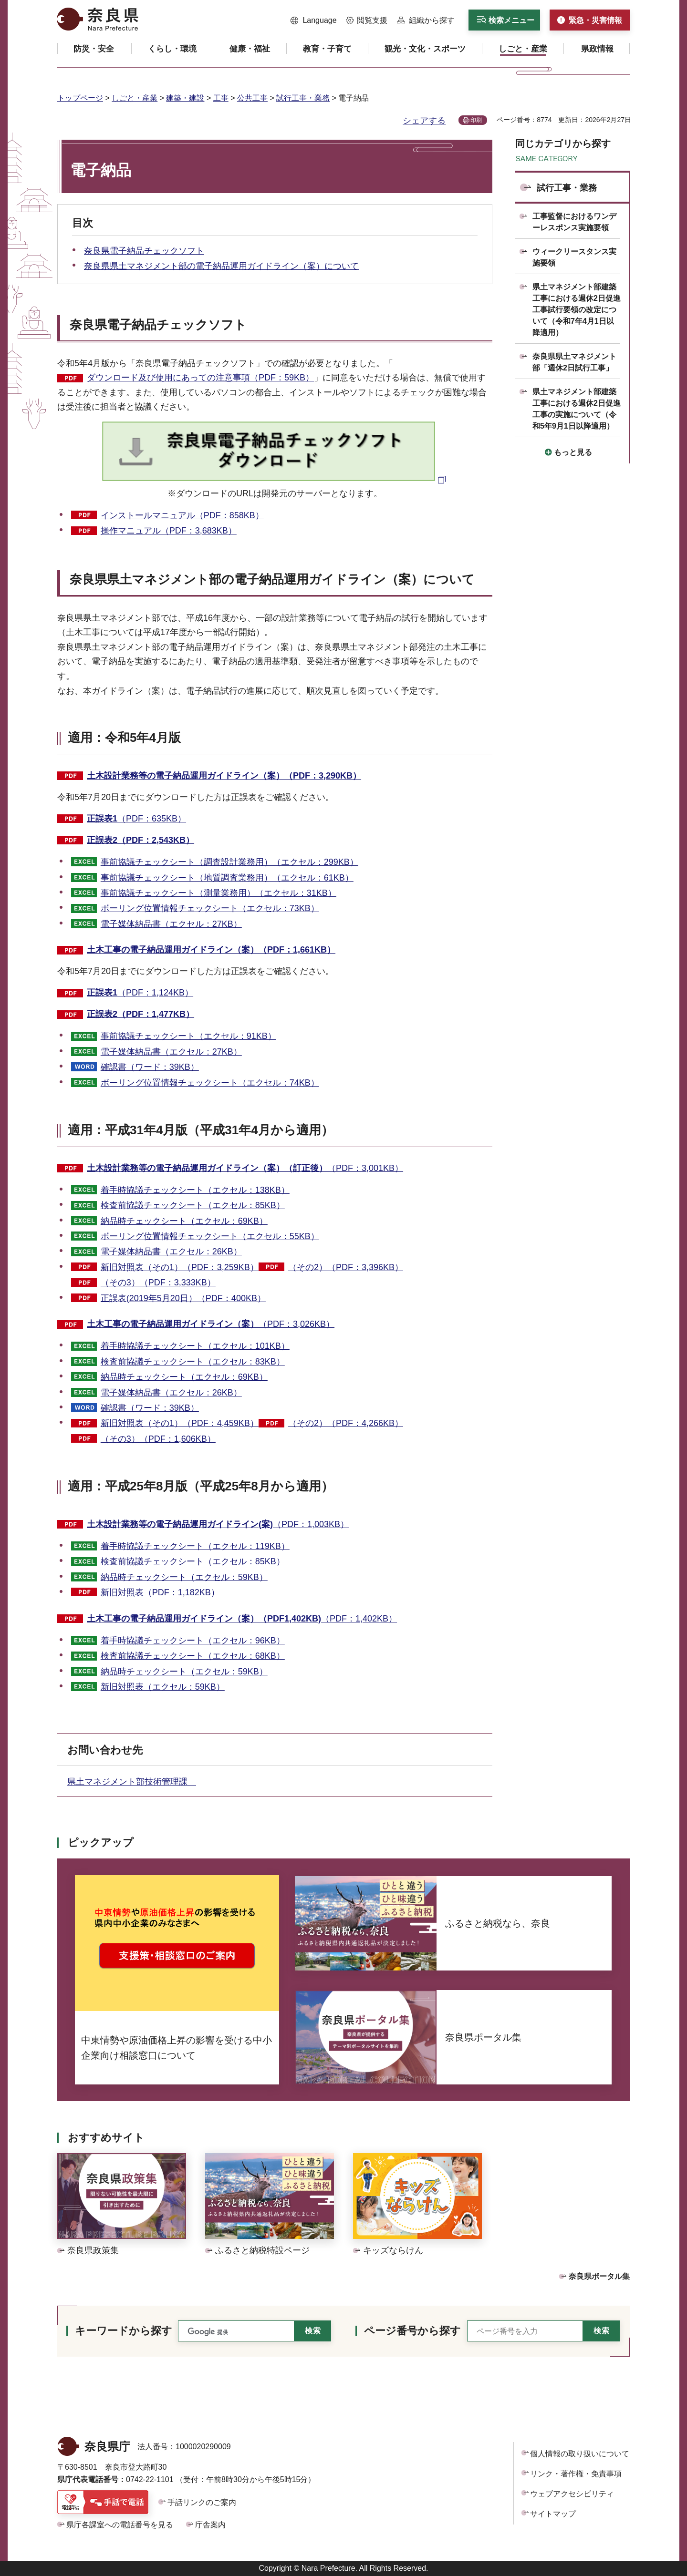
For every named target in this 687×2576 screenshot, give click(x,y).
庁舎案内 (210, 2525)
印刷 (476, 120)
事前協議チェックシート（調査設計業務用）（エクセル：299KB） (229, 862)
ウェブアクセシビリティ (572, 2494)
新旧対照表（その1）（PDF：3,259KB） (180, 1267)
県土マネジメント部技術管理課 (131, 1781)
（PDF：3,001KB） (245, 1168)
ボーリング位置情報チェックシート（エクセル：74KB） (210, 1083)
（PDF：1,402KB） (242, 1618)
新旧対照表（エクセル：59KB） (163, 1687)
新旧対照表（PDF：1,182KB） (160, 1592)
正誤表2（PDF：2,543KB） (140, 840)
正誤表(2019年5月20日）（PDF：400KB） (183, 1298)
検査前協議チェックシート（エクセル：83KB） (193, 1361)
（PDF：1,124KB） (140, 992)
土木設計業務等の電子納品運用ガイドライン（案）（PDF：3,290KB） (224, 775)
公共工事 (252, 98)
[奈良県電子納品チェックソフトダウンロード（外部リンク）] (275, 478)
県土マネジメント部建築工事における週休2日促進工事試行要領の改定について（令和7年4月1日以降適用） (576, 310)
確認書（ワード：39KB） (150, 1067)
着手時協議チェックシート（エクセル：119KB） (195, 1546)
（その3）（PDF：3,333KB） (158, 1282)
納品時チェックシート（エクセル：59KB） (184, 1577)
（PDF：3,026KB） (210, 1324)
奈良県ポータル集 (599, 2276)
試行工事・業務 (303, 98)
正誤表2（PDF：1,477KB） (140, 1014)
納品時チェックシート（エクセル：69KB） (184, 1221)
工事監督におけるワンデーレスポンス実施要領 (574, 222)
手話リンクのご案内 (201, 2502)
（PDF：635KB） (136, 818)
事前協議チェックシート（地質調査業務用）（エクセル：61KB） (227, 878)
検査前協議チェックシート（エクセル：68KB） (193, 1656)
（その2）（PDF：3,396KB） (345, 1267)
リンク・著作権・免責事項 (576, 2474)
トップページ (80, 98)
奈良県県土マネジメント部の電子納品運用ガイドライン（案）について (221, 266)
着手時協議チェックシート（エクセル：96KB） (193, 1640)
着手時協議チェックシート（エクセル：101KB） (195, 1346)
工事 (221, 98)
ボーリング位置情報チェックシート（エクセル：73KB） (210, 908)
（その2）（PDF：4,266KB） (345, 1423)
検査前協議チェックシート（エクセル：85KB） (193, 1205)
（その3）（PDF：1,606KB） (158, 1439)
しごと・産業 (134, 98)
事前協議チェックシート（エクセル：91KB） (188, 1036)
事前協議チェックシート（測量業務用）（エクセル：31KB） (218, 893)
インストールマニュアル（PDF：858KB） (182, 515)
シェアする (424, 120)
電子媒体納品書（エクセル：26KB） (171, 1251)
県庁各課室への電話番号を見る (119, 2525)
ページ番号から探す (412, 2331)
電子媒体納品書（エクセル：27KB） (171, 924)
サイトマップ (553, 2514)
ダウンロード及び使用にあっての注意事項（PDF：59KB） (200, 377)
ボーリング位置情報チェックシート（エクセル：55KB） (210, 1236)
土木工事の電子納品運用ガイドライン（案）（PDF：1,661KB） (211, 949)
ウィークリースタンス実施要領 (574, 257)
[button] (313, 20)
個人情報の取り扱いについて (579, 2454)
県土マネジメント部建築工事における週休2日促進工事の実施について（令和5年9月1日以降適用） (576, 409)
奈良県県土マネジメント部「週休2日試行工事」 (574, 362)
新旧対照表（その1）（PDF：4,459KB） (180, 1423)
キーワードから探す (123, 2331)
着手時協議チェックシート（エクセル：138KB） (195, 1190)
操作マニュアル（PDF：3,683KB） (169, 530)
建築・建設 (185, 98)
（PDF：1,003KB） (218, 1524)
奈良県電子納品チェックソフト (144, 251)
